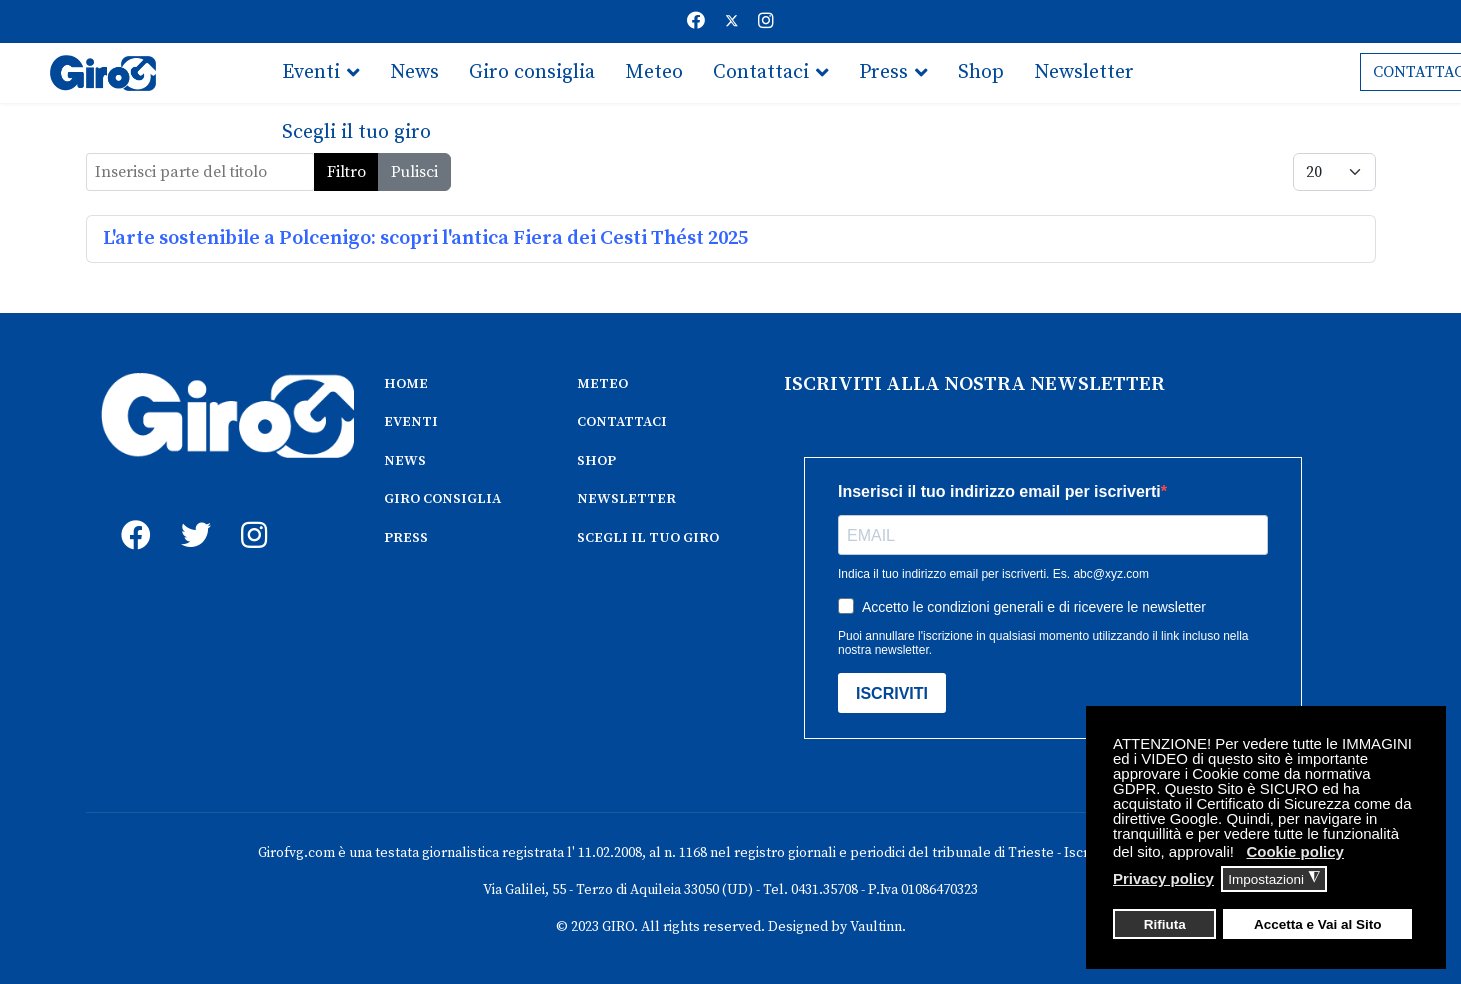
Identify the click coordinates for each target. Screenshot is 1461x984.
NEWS (405, 461)
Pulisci (414, 172)
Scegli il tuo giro (356, 132)
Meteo (654, 72)
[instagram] (251, 513)
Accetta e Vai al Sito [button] (1318, 924)
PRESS (406, 538)
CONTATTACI (622, 422)
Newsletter (1084, 72)
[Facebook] (696, 21)
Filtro (346, 172)
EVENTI (411, 422)
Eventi (311, 72)
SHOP (596, 461)
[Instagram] (766, 21)
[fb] (131, 513)
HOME (406, 384)
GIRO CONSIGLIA (442, 499)
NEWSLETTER (626, 499)
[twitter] (191, 513)
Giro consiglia (532, 72)
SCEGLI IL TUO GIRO (648, 538)
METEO (602, 384)
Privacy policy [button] (1163, 878)
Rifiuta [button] (1165, 924)
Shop (981, 72)
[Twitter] (732, 21)
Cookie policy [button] (1295, 851)
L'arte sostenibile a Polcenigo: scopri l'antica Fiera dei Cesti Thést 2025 (425, 238)
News (414, 72)
